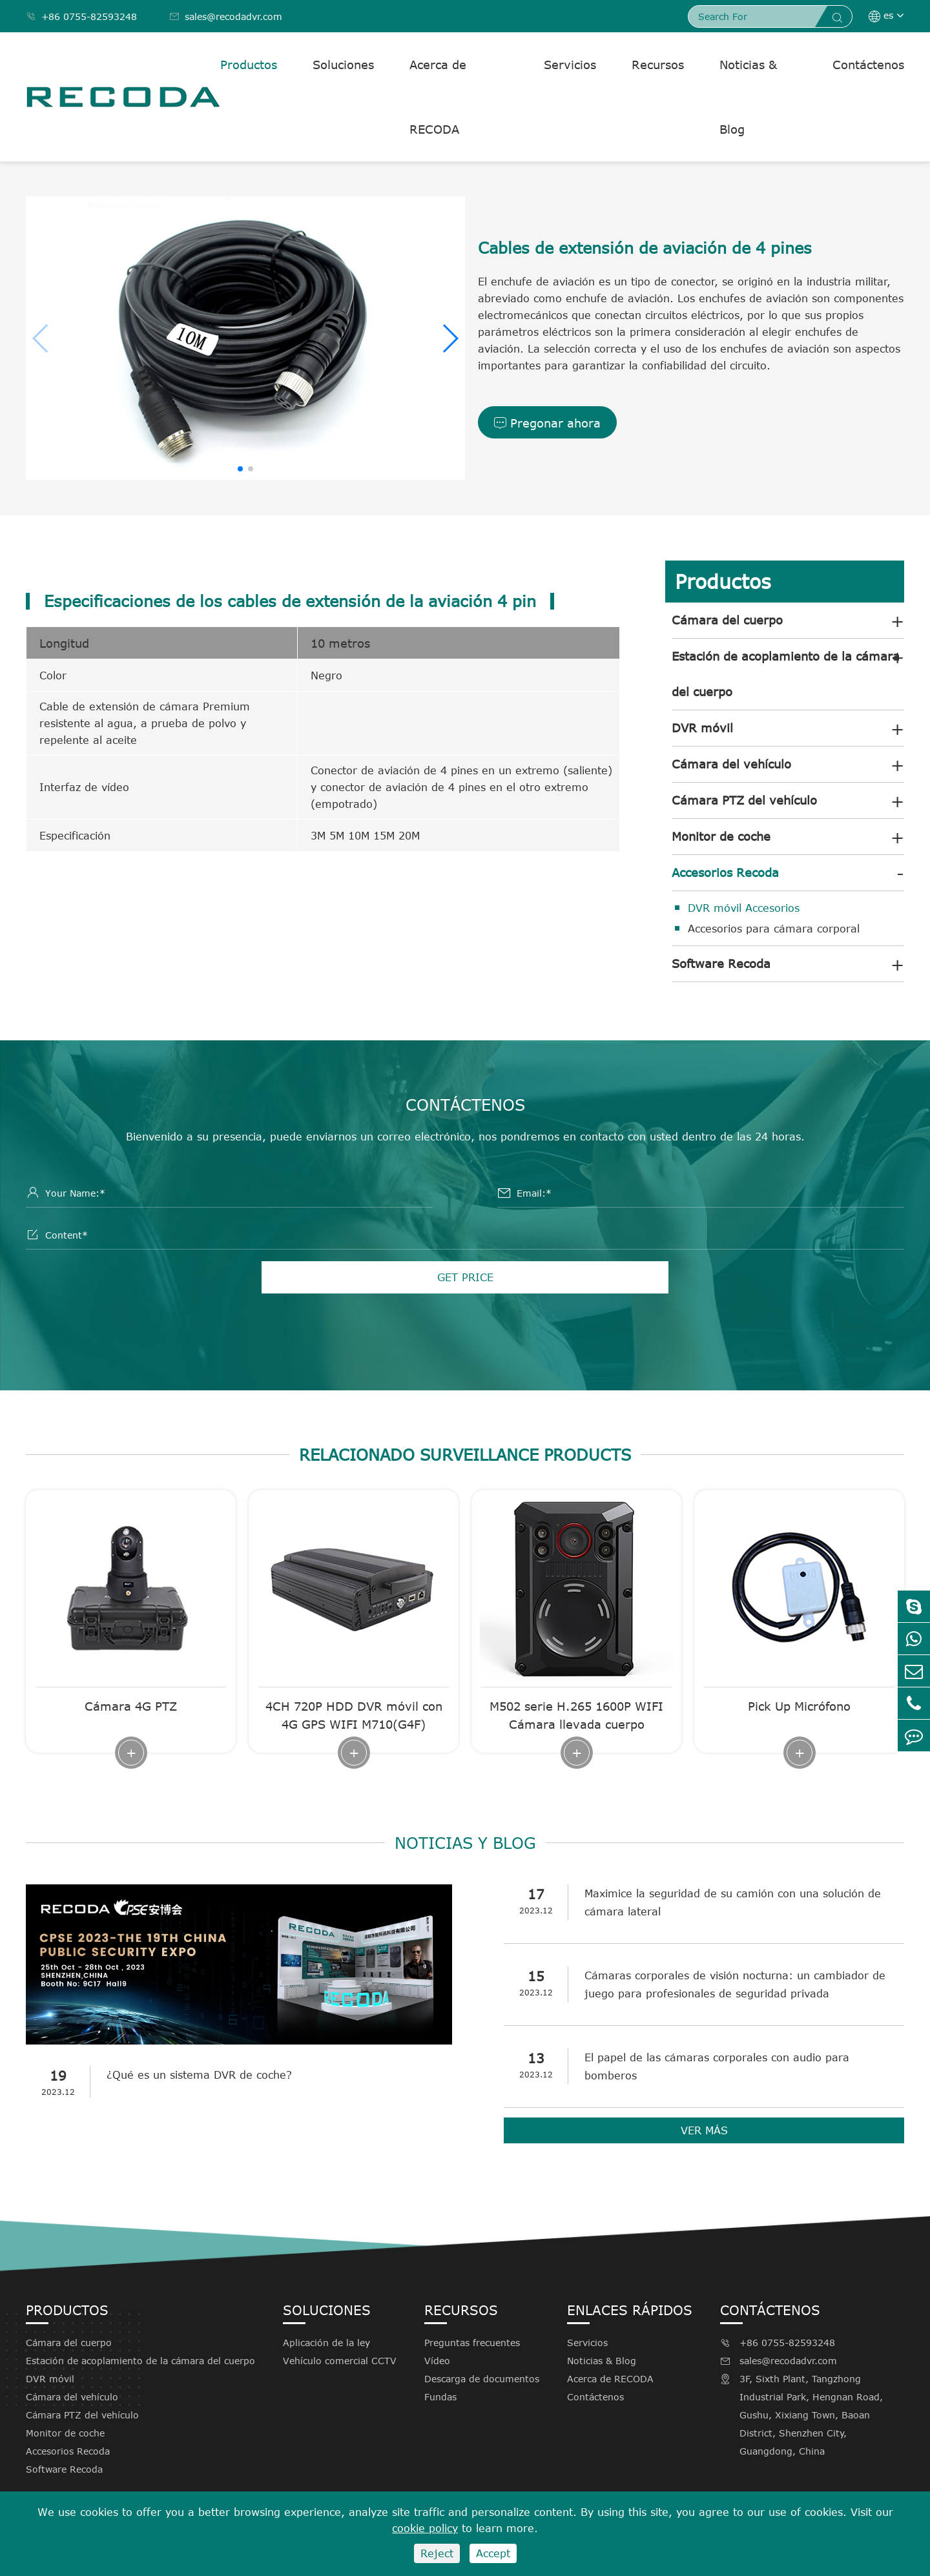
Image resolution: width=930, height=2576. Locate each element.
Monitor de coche (721, 836)
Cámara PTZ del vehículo (744, 800)
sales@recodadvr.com (225, 16)
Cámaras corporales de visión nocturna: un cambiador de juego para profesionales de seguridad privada (734, 1984)
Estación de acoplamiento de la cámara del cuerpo (786, 674)
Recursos (658, 64)
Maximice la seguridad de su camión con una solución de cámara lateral (732, 1902)
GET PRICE (465, 1277)
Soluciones (343, 64)
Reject (436, 2553)
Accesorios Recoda (725, 872)
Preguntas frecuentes (472, 2342)
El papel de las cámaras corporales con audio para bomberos (716, 2066)
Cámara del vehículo (731, 764)
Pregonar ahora (547, 423)
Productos (248, 64)
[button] (450, 338)
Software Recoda (721, 963)
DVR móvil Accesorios (744, 908)
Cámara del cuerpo (727, 620)
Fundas (440, 2396)
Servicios (570, 64)
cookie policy (425, 2528)
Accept (493, 2553)
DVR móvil (702, 728)
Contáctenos (868, 64)
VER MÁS (704, 2130)
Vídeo (437, 2360)
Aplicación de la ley (326, 2342)
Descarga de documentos (481, 2378)
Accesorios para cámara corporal (774, 928)
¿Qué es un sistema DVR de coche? (199, 2075)
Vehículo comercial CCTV (340, 2360)
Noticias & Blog (748, 96)
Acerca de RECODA (437, 96)
